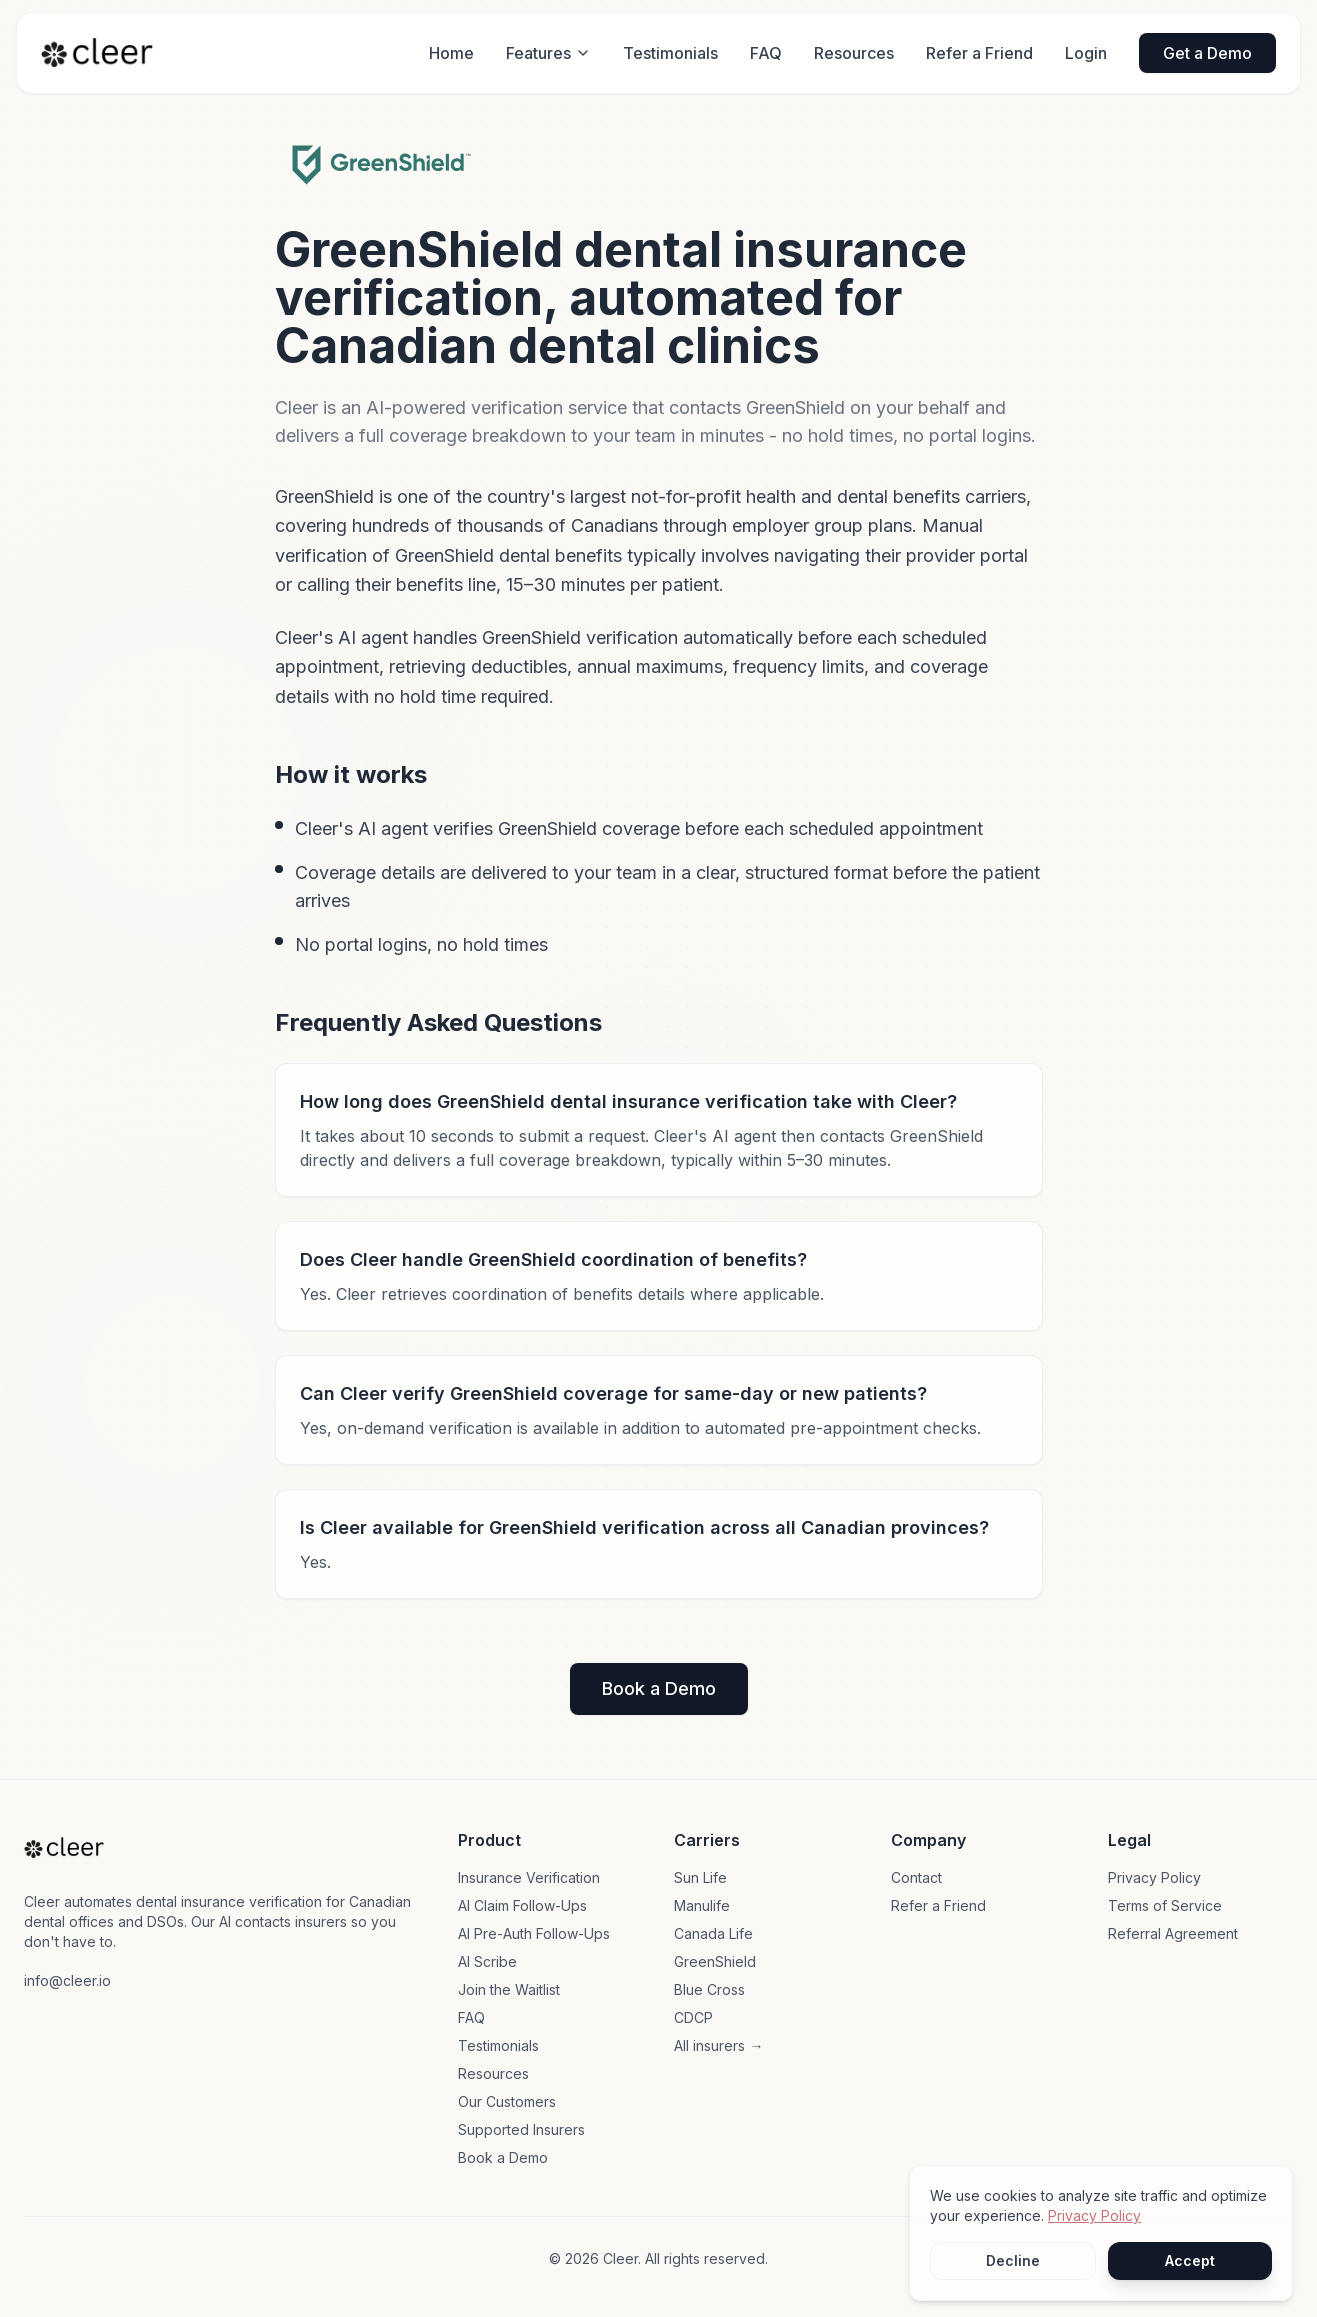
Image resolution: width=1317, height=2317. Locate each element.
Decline (1013, 2260)
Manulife (702, 1905)
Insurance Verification (529, 1877)
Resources (854, 53)
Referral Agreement (1173, 1933)
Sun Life (700, 1877)
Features (548, 53)
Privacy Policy (1154, 1877)
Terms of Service (1165, 1905)
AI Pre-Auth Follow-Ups (534, 1933)
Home (451, 53)
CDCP (693, 2017)
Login (1086, 53)
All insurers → (718, 2045)
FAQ (766, 53)
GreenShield (715, 1961)
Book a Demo (659, 1688)
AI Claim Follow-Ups (522, 1905)
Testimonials (670, 53)
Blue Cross (709, 1989)
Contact (916, 1877)
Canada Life (713, 1933)
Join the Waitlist (509, 1989)
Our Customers (507, 2101)
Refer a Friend (979, 53)
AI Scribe (487, 1961)
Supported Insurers (521, 2129)
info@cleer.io (67, 1980)
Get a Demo (1207, 53)
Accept (1190, 2260)
